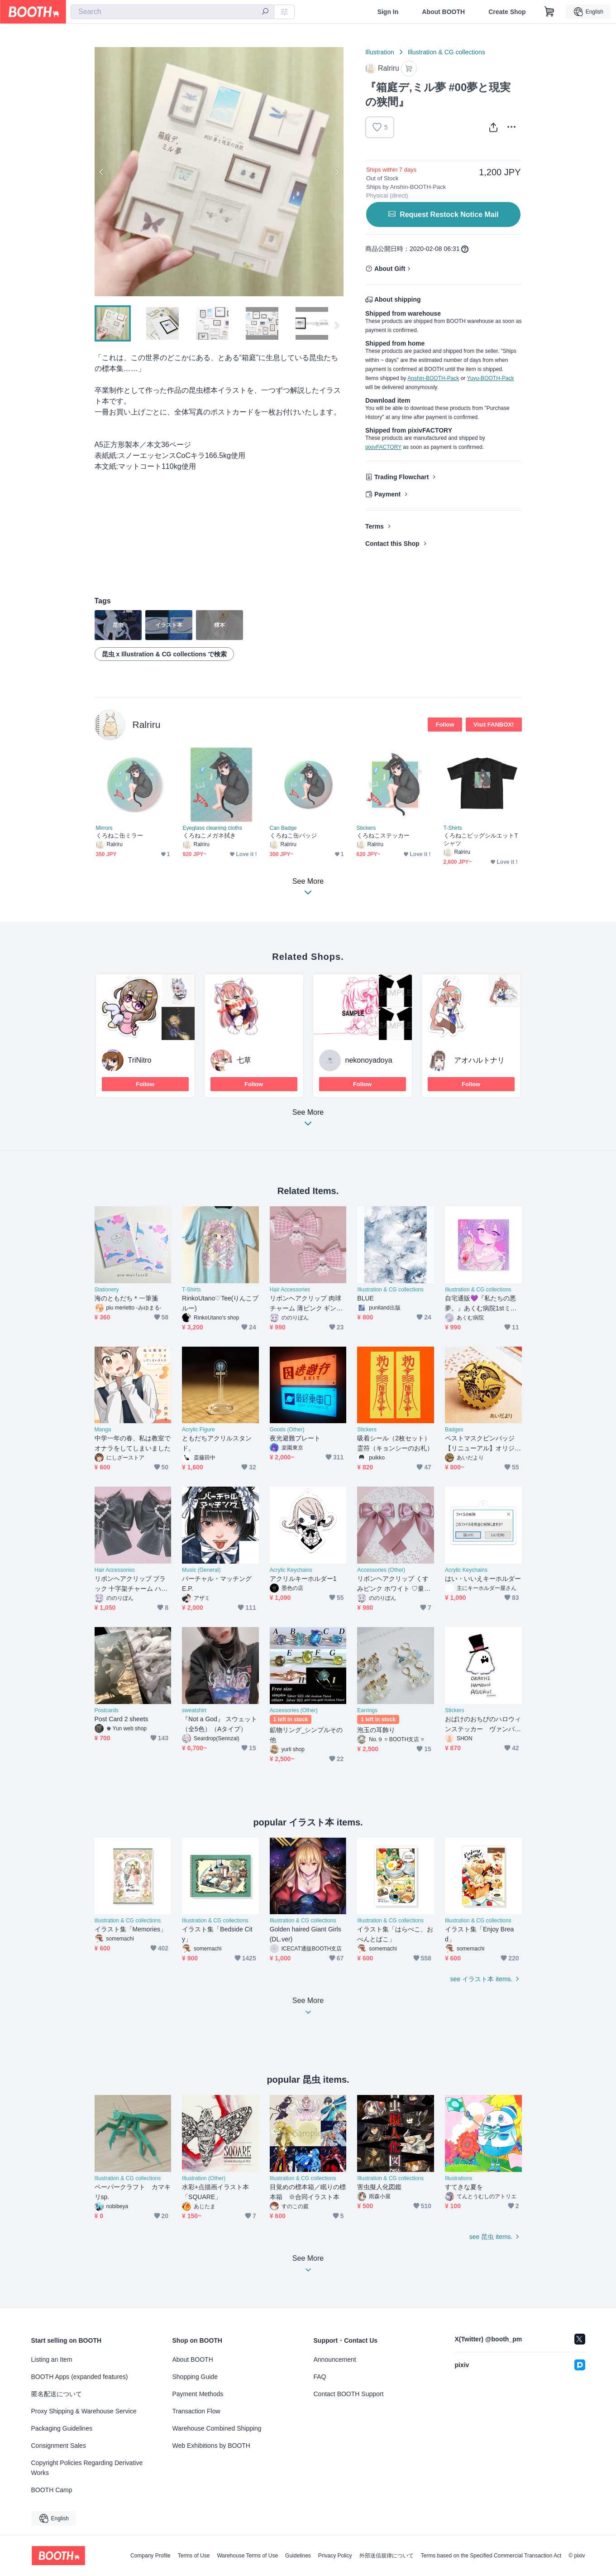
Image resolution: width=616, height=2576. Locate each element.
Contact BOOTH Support (349, 2394)
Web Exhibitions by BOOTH (211, 2445)
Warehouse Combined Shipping (217, 2428)
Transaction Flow (196, 2411)
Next (336, 171)
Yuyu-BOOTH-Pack (490, 378)
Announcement (335, 2359)
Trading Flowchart (401, 477)
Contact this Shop (392, 543)
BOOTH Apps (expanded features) (79, 2376)
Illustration (379, 52)
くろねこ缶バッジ (293, 835)
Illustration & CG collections (446, 52)
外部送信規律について (386, 2555)
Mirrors (104, 828)
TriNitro (140, 1060)
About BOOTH (443, 12)
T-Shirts (453, 828)
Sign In (388, 12)
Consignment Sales (58, 2445)
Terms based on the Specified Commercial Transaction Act (491, 2555)
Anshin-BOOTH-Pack (433, 378)
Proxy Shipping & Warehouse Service (84, 2411)
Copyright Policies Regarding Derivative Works (87, 2467)
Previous (102, 171)
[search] (265, 12)
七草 (244, 1060)
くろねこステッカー (383, 835)
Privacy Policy (335, 2555)
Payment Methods (198, 2394)
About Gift (389, 268)
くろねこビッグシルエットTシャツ (481, 839)
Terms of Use (194, 2555)
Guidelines (298, 2555)
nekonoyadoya (368, 1060)
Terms (374, 526)
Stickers (366, 828)
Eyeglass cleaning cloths (212, 828)
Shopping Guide (195, 2376)
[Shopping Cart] (549, 12)
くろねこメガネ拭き (209, 835)
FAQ (320, 2376)
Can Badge (283, 828)
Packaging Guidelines (61, 2428)
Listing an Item (51, 2359)
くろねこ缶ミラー (119, 835)
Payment (387, 494)
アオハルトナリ (479, 1060)
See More (308, 1120)
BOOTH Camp (51, 2490)
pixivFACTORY (383, 447)
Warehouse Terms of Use (247, 2555)
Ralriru (147, 724)
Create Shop (506, 12)
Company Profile (150, 2555)
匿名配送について (56, 2394)
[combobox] (172, 12)
